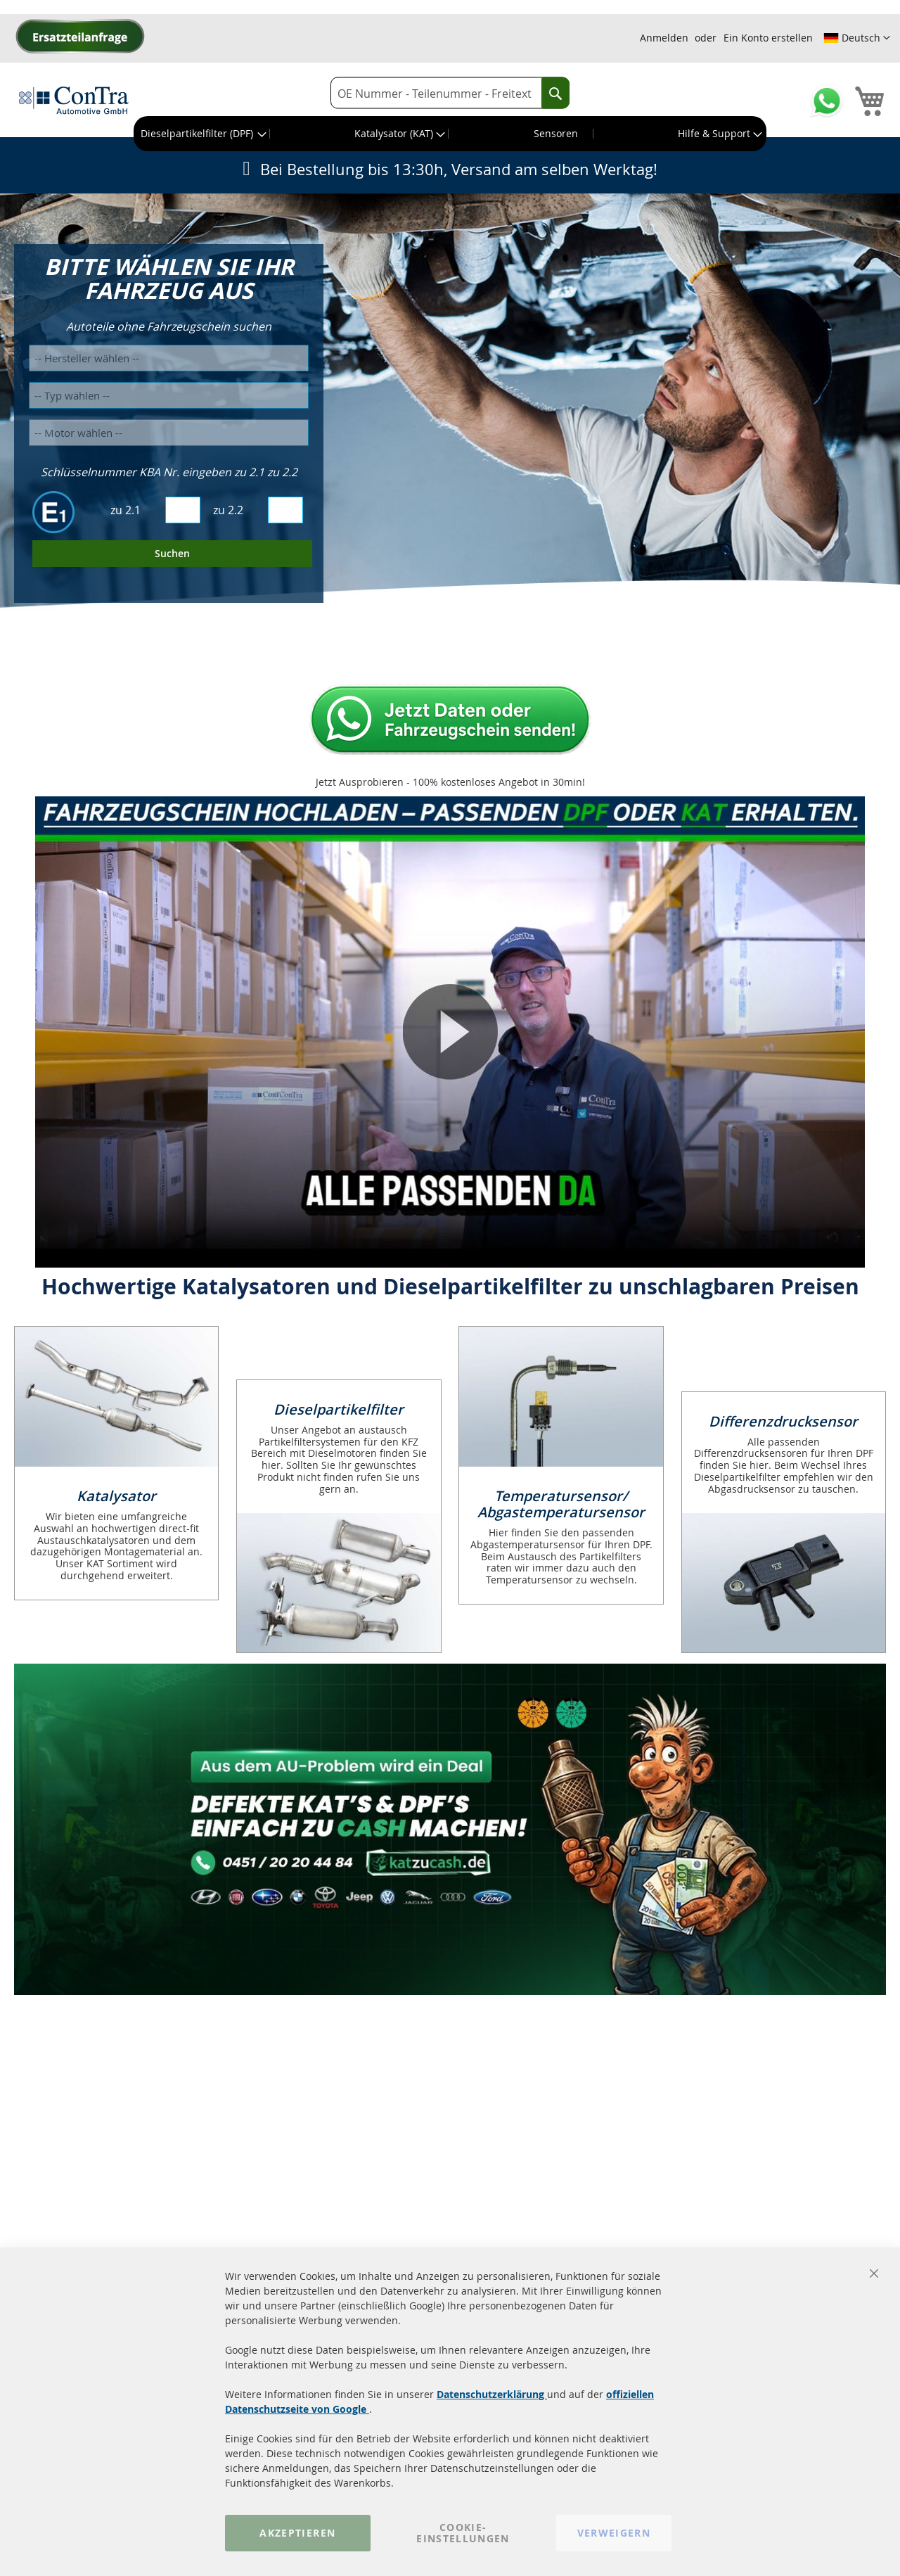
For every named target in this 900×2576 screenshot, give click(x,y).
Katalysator (116, 1495)
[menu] (450, 133)
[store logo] (74, 100)
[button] (856, 38)
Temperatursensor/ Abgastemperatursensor (561, 1504)
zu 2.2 (228, 510)
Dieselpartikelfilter (339, 1409)
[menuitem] (202, 133)
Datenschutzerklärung (492, 2394)
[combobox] (450, 93)
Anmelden (664, 37)
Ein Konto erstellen (768, 37)
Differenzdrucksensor (783, 1421)
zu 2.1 (125, 510)
